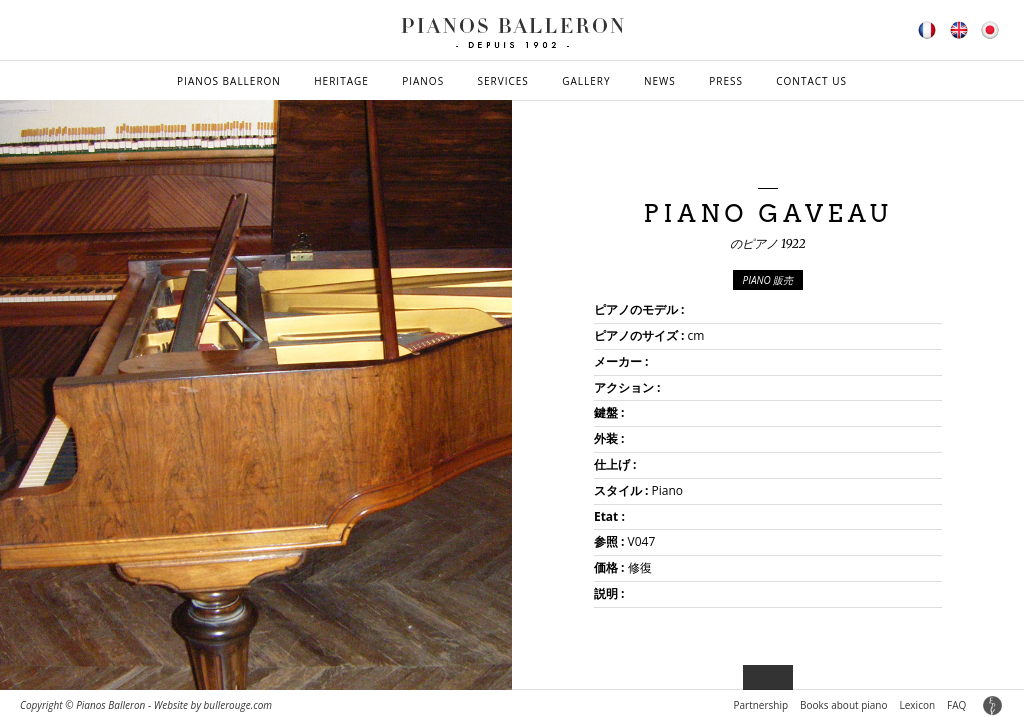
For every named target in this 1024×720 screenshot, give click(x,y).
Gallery (586, 81)
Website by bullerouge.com (213, 705)
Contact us (811, 81)
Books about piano (843, 705)
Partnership (760, 705)
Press (726, 81)
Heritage (341, 81)
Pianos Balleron (229, 81)
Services (503, 81)
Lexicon (918, 705)
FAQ (956, 705)
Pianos (423, 81)
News (660, 81)
